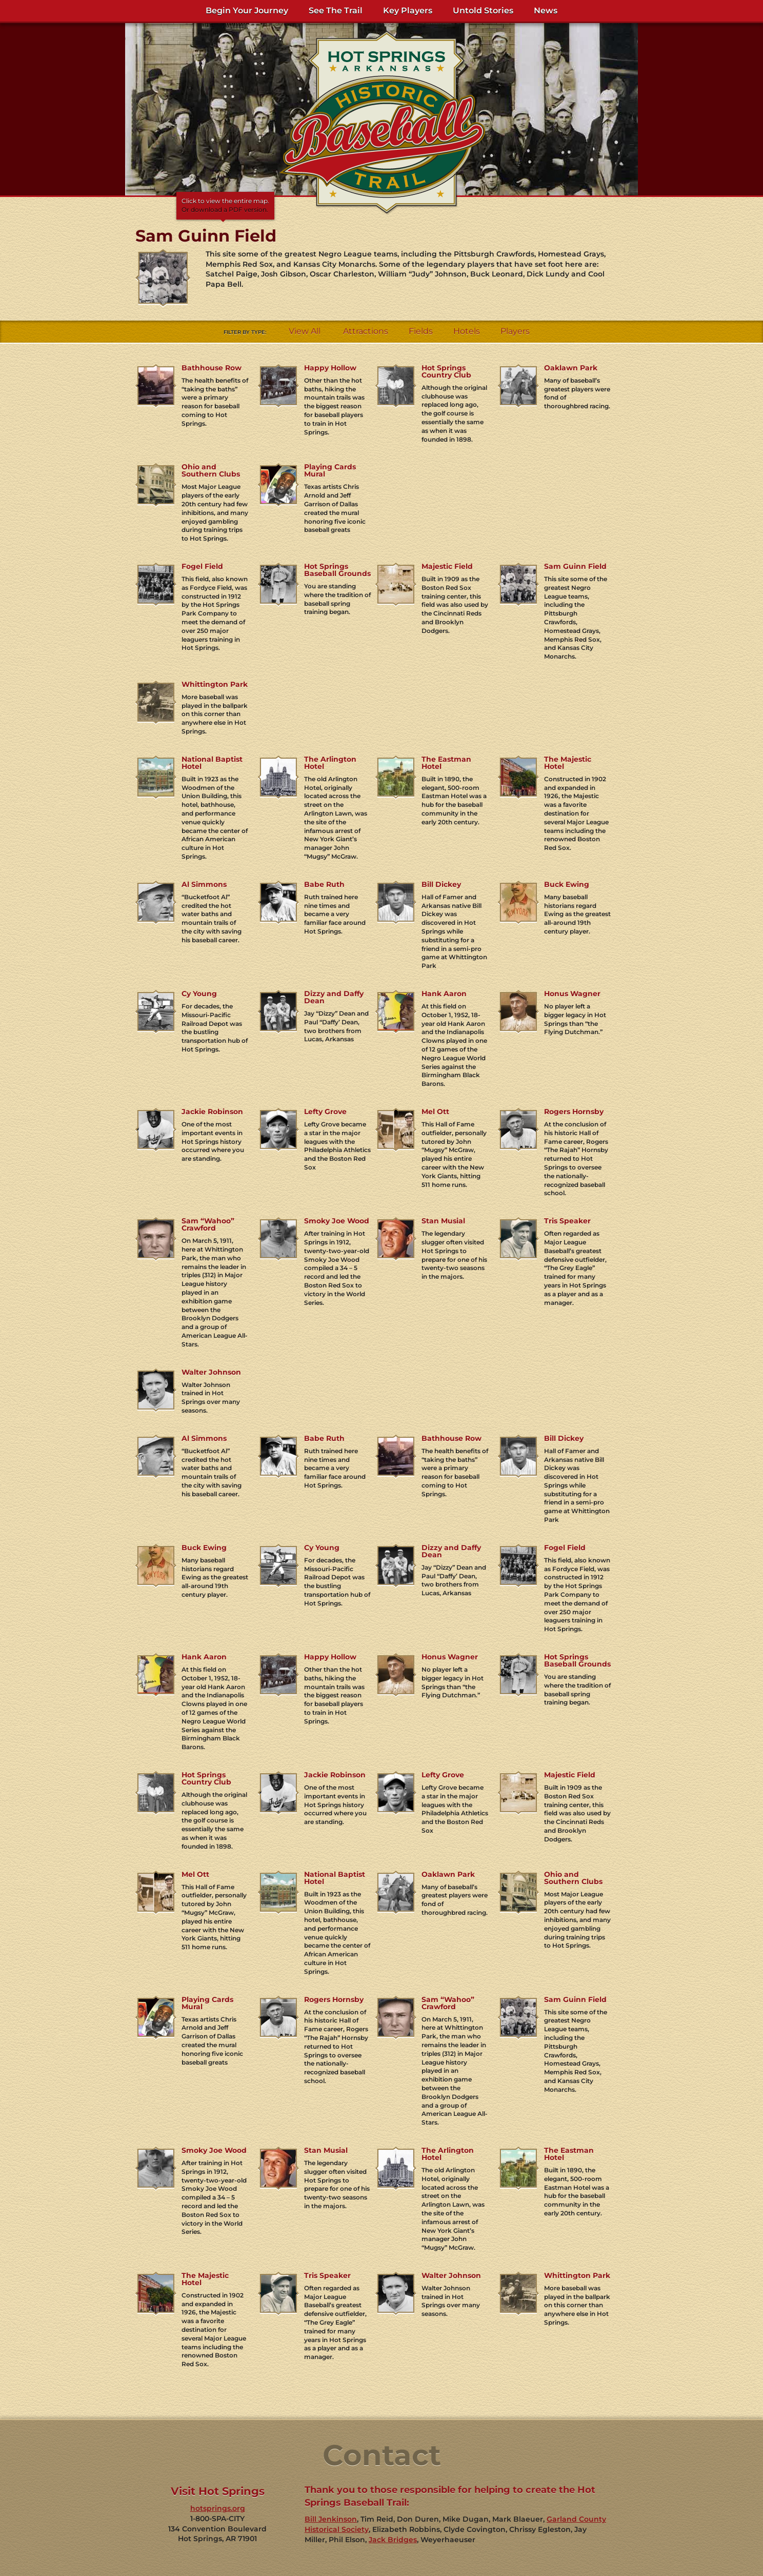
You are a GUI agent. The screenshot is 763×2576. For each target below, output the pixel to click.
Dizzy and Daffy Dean (334, 997)
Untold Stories (483, 10)
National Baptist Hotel (212, 763)
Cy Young (199, 993)
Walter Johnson (211, 1372)
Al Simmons (204, 884)
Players (515, 331)
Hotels (466, 331)
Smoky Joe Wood (336, 1220)
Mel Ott (435, 1111)
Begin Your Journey (247, 10)
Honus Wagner (572, 993)
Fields (421, 331)
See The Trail (336, 10)
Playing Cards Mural (330, 470)
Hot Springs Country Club (446, 371)
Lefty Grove (325, 1111)
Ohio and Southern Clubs (211, 470)
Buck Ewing (566, 884)
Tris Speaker (567, 1220)
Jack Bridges (393, 2539)
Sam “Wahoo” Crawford (208, 1224)
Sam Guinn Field (575, 566)
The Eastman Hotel (446, 763)
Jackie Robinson (212, 1111)
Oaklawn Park (570, 367)
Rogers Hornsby (574, 1111)
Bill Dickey (441, 884)
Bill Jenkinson (331, 2519)
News (545, 10)
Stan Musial (443, 1220)
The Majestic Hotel (567, 763)
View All (304, 331)
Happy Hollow (330, 367)
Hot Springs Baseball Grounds (337, 570)
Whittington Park (215, 684)
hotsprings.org (217, 2508)
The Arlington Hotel (330, 763)
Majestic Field (447, 566)
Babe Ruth (324, 884)
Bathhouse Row (212, 367)
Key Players (407, 10)
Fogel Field (202, 566)
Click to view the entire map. (225, 205)
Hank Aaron (444, 993)
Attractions (365, 331)
